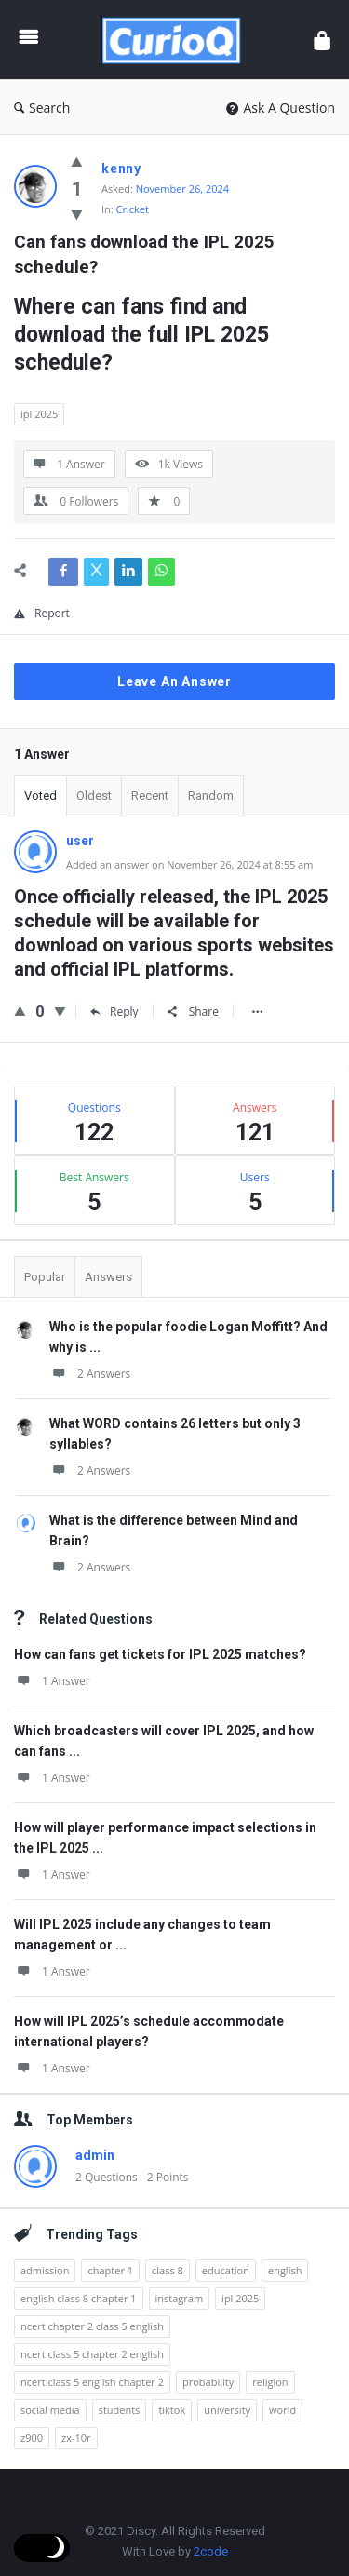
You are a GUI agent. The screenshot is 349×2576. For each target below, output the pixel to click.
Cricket (132, 209)
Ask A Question (280, 107)
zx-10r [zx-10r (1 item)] (76, 2438)
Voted (40, 795)
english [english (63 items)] (285, 2270)
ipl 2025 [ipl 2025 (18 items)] (240, 2298)
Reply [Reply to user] (114, 1011)
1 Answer (52, 1681)
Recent (149, 795)
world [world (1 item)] (282, 2410)
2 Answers (89, 1374)
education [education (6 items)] (225, 2270)
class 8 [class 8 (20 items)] (167, 2270)
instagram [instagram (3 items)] (179, 2298)
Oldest (94, 795)
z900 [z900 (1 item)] (31, 2438)
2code (211, 2551)
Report (42, 613)
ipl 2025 (39, 414)
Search (42, 107)
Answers (108, 1277)
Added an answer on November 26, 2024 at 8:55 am (189, 864)
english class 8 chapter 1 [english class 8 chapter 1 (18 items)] (78, 2298)
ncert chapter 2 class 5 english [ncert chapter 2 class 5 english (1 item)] (92, 2326)
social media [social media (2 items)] (50, 2410)
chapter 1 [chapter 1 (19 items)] (110, 2270)
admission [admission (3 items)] (44, 2270)
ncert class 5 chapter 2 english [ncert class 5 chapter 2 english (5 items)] (92, 2354)
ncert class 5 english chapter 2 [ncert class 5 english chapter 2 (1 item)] (92, 2382)
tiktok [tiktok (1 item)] (171, 2410)
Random (211, 795)
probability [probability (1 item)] (208, 2382)
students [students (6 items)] (120, 2410)
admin (94, 2155)
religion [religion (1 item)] (270, 2382)
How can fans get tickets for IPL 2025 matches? (160, 1654)
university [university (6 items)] (227, 2410)
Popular (44, 1277)
